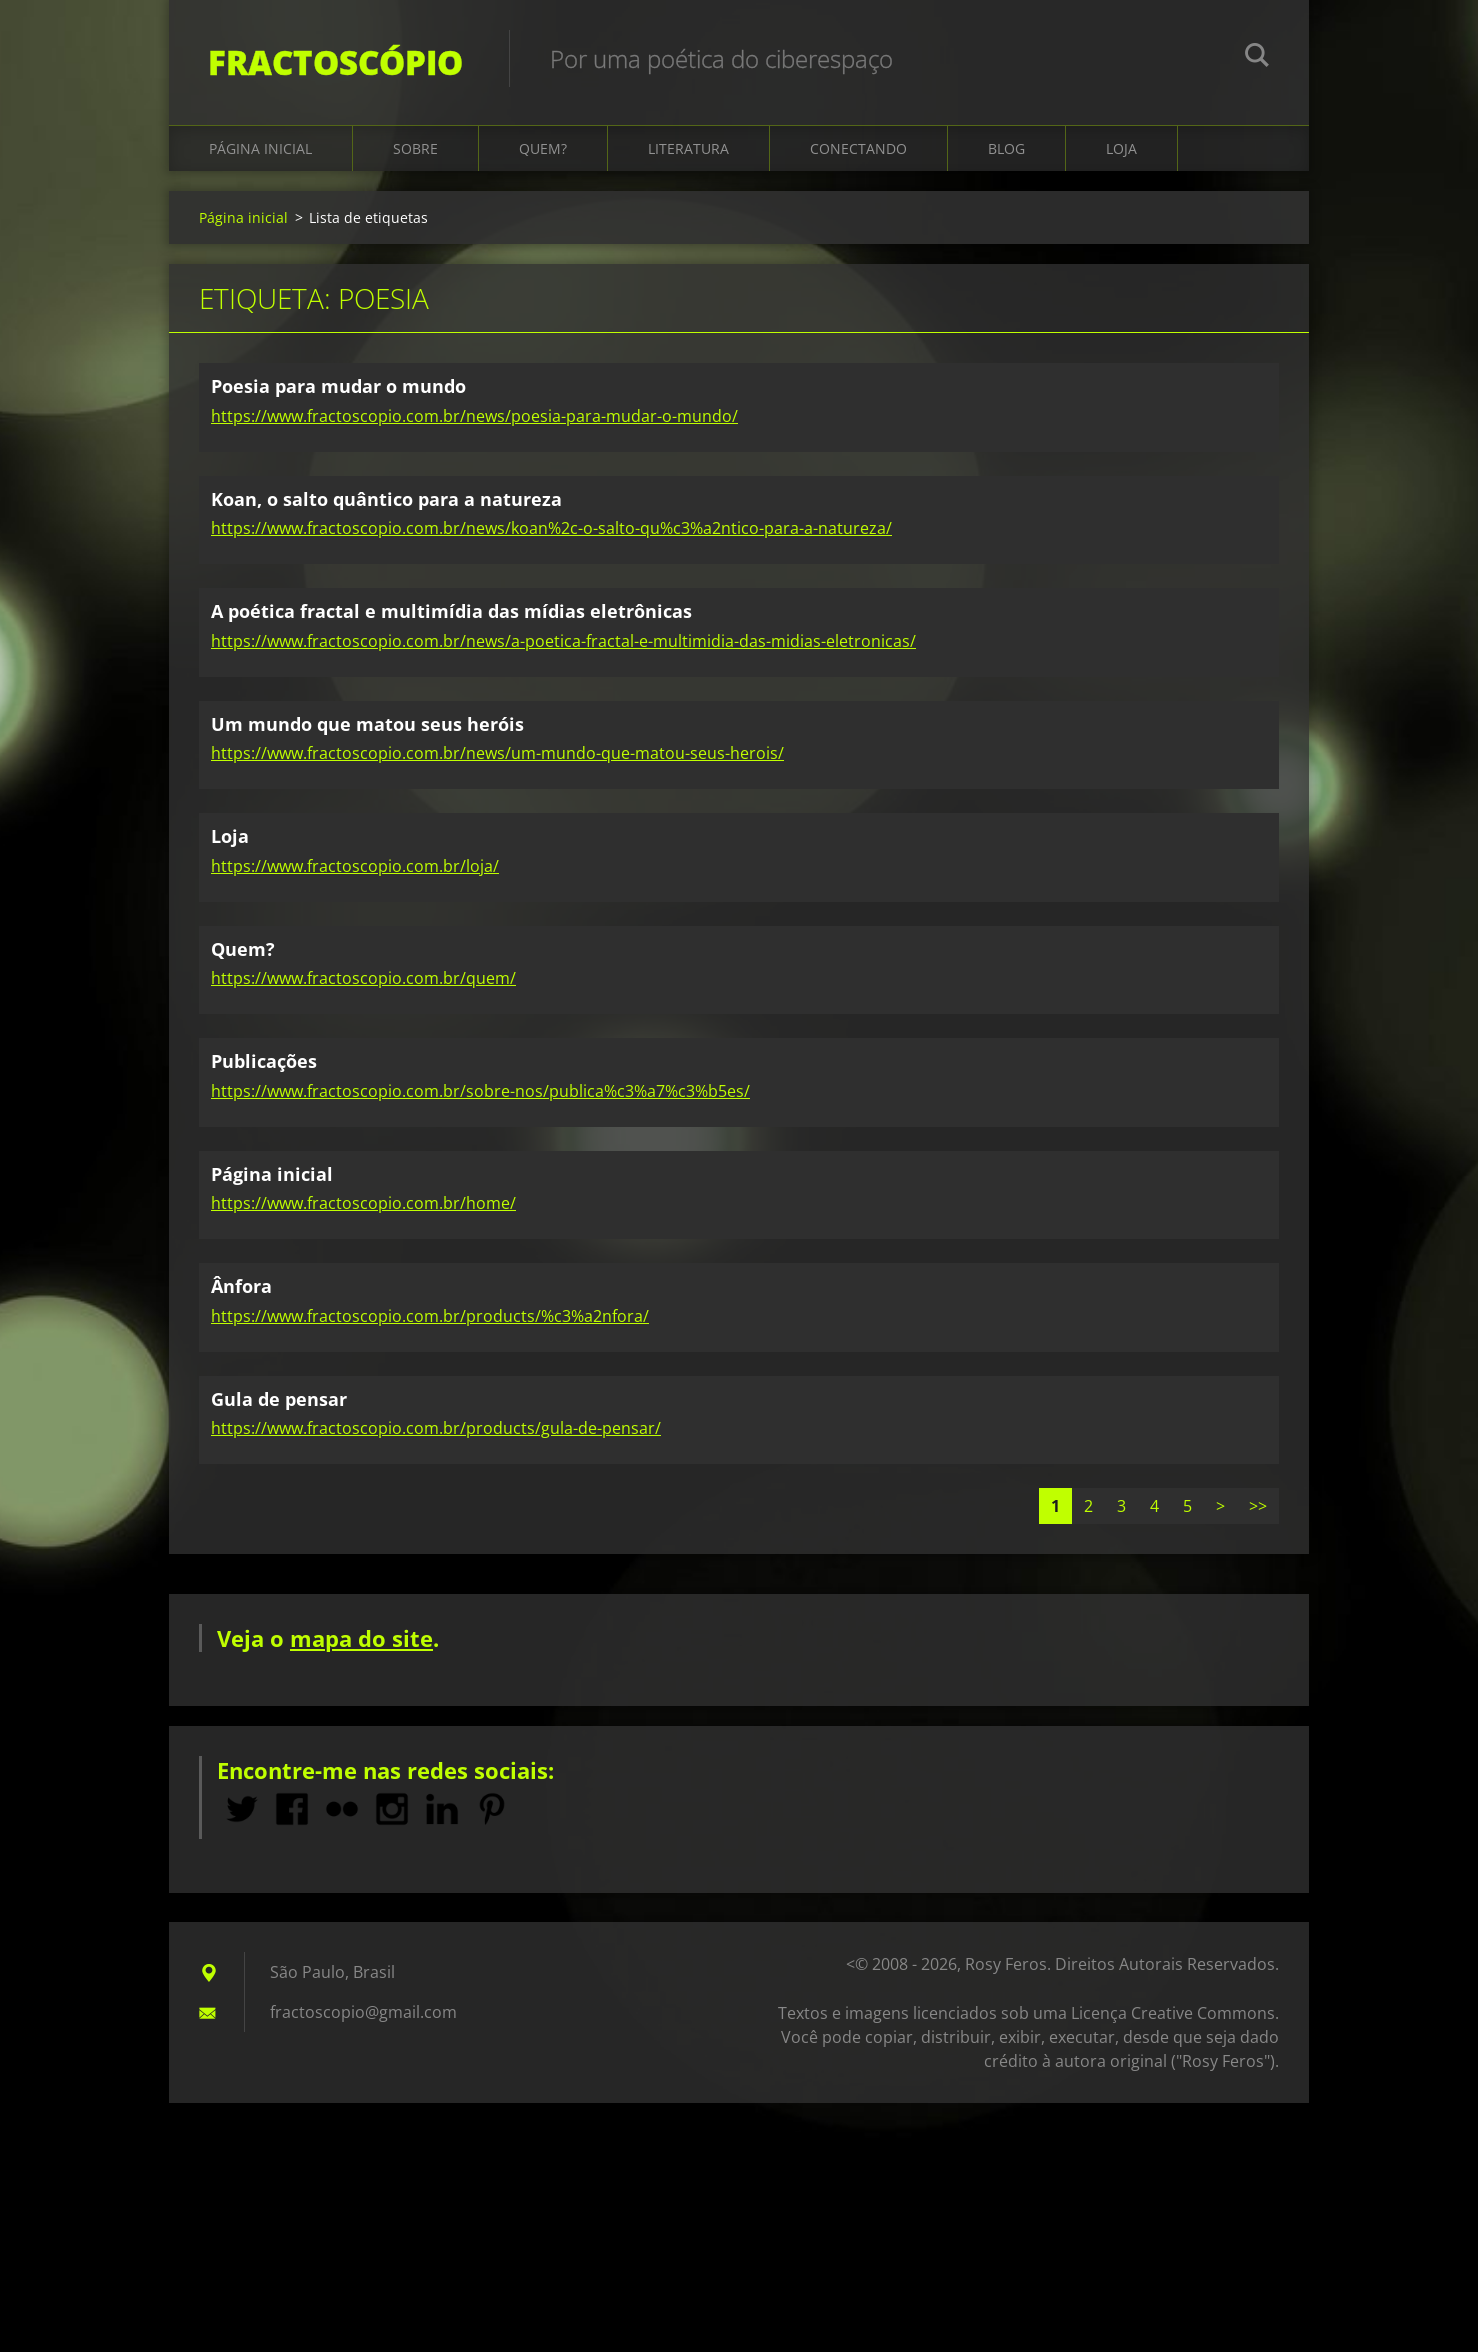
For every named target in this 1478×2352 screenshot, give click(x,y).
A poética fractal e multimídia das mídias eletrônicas (451, 614)
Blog (1006, 151)
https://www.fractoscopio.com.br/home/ (363, 1206)
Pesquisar (1257, 58)
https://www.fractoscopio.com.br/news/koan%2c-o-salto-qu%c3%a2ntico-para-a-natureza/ (551, 531)
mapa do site (361, 1641)
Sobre (415, 151)
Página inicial (260, 151)
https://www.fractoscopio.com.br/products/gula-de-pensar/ (436, 1431)
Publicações (264, 1064)
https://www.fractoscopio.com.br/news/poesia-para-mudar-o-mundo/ (474, 418)
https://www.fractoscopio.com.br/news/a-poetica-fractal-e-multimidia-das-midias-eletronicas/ (563, 643)
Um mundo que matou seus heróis (367, 726)
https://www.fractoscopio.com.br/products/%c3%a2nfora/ (430, 1318)
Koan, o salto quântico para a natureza (386, 501)
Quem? (543, 151)
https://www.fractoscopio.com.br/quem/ (363, 981)
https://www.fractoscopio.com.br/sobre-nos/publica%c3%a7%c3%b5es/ (480, 1093)
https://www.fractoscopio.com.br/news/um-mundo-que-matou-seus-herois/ (497, 756)
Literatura (688, 151)
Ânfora (241, 1289)
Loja (1121, 151)
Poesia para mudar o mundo (338, 389)
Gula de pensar (279, 1401)
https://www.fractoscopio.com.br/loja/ (355, 868)
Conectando (858, 151)
